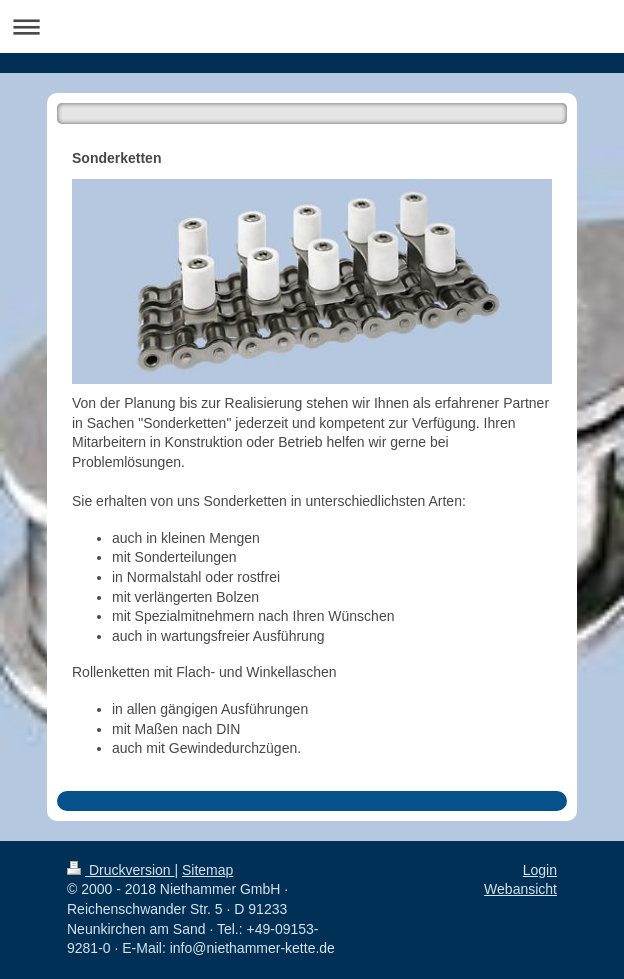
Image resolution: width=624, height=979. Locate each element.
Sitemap (207, 870)
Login (540, 870)
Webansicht (520, 889)
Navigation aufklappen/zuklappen (312, 26)
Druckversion (120, 870)
